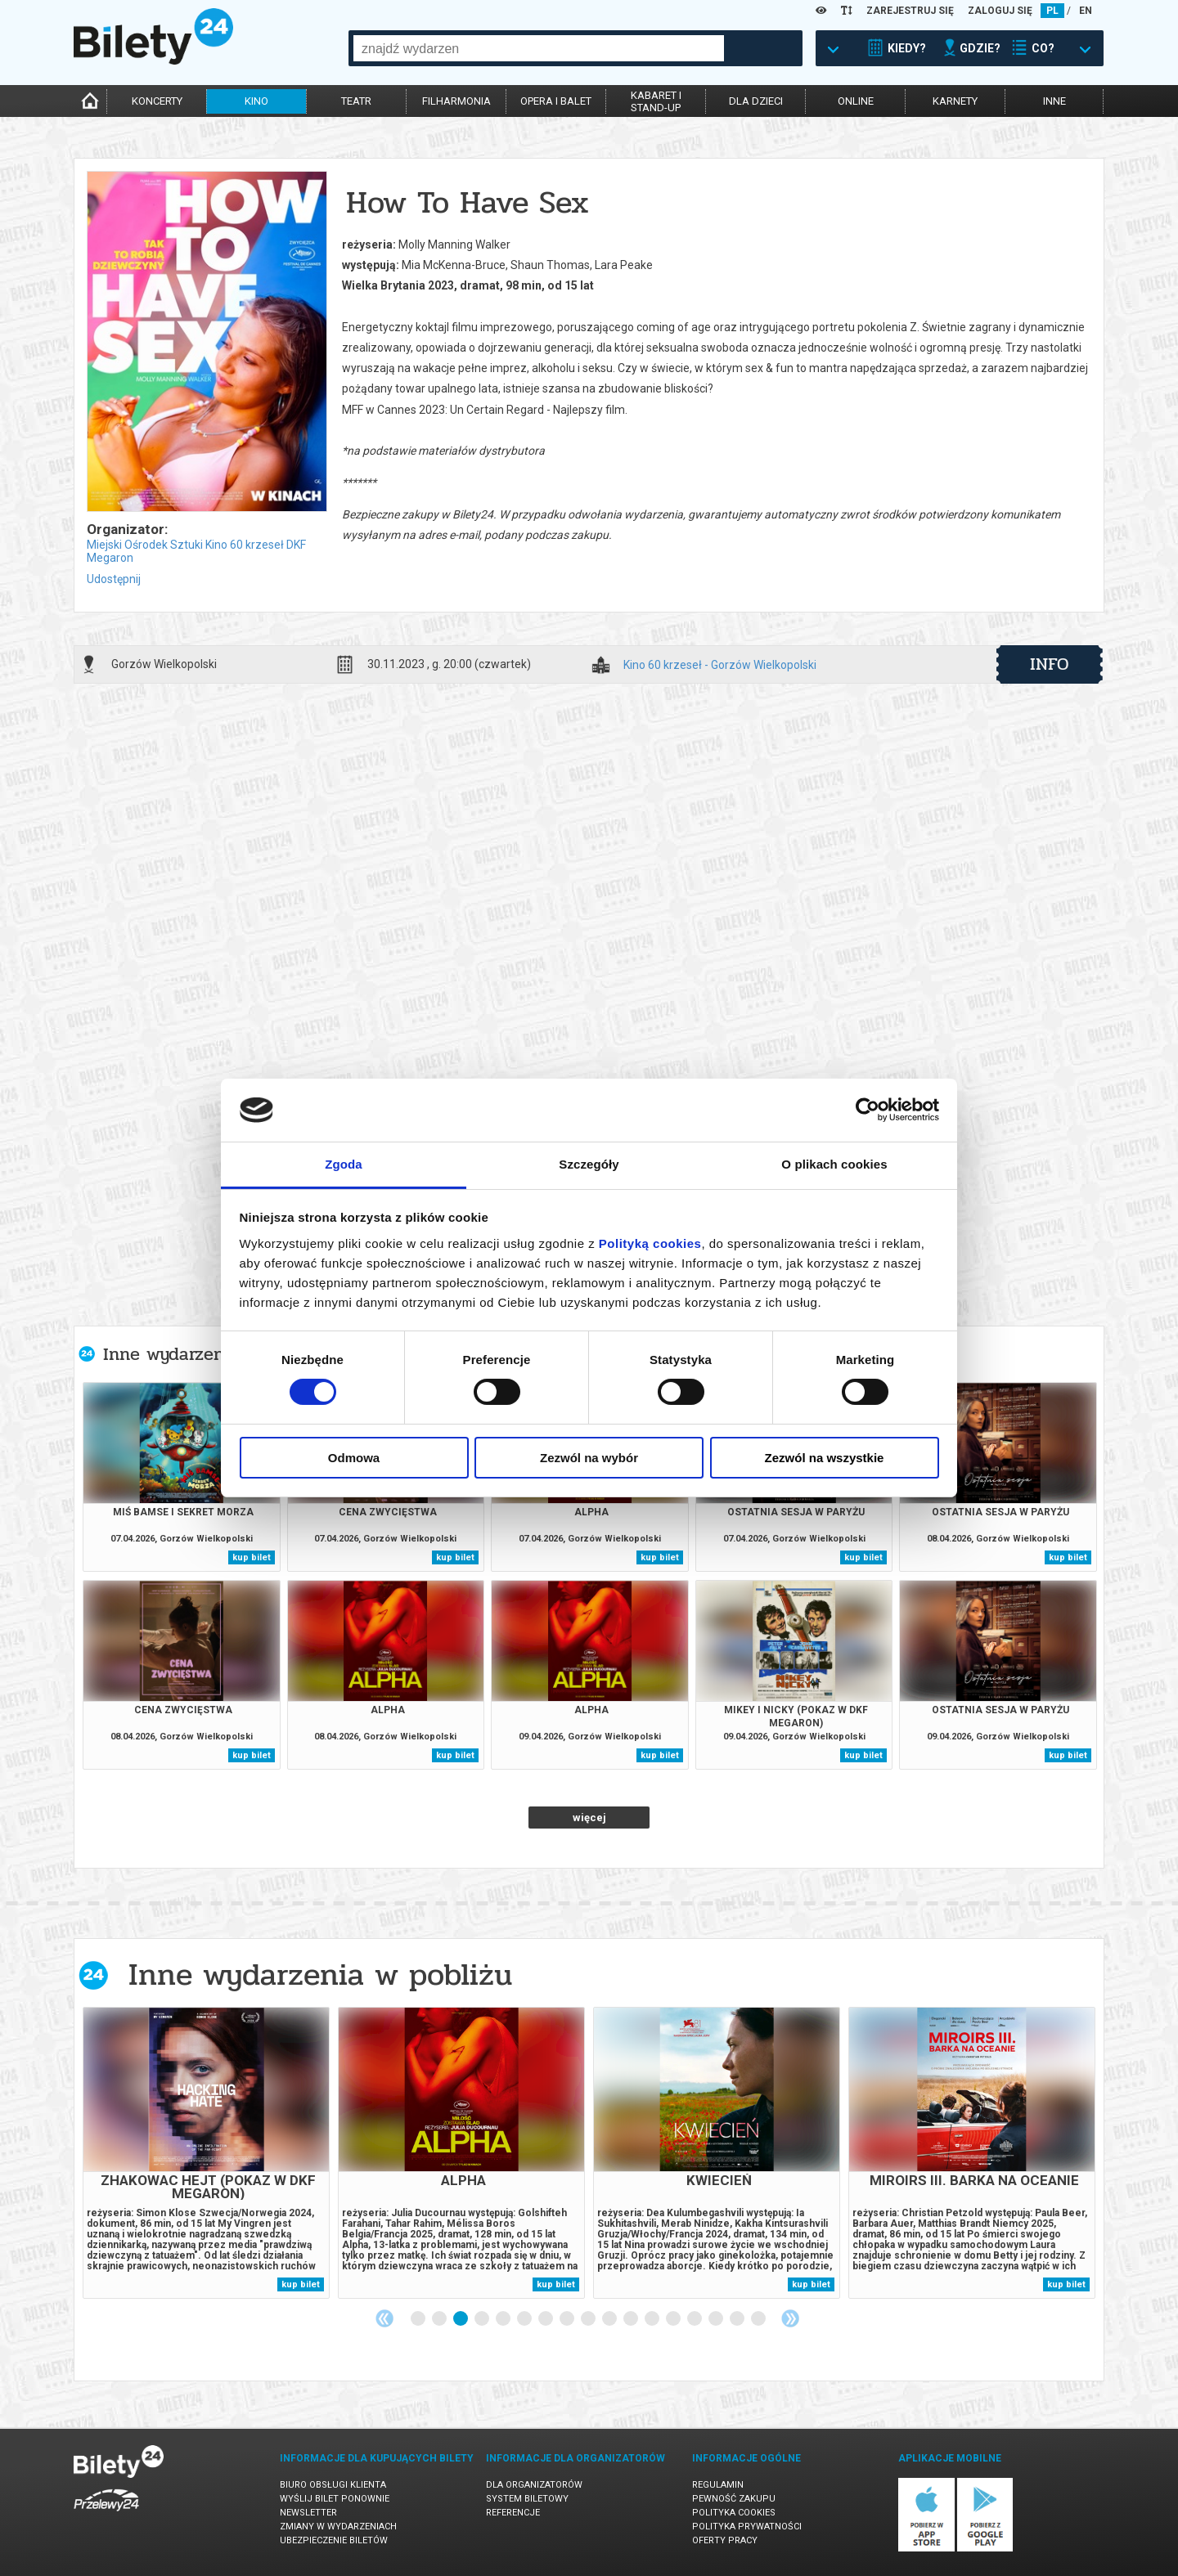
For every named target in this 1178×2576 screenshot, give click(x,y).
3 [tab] (461, 2319)
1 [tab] (419, 2319)
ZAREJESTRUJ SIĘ (910, 10)
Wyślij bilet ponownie (334, 2498)
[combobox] (538, 48)
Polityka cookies (734, 2512)
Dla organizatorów (534, 2485)
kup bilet (251, 1557)
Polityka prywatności (747, 2526)
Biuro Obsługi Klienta (333, 2485)
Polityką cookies (650, 1243)
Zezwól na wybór (589, 1458)
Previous (384, 2318)
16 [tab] (738, 2319)
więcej (589, 1817)
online (856, 101)
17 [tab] (759, 2319)
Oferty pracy (725, 2540)
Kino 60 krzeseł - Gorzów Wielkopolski (719, 665)
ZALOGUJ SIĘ (1000, 10)
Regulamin (718, 2485)
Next (790, 2318)
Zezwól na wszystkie (824, 1458)
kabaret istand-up (656, 101)
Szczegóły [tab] (588, 1164)
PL (1052, 10)
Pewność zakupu (734, 2498)
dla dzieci (756, 101)
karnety (955, 101)
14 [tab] (695, 2319)
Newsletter (308, 2512)
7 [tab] (546, 2319)
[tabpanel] (206, 2153)
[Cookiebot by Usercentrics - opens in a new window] (867, 1109)
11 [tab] (631, 2319)
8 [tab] (568, 2319)
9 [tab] (589, 2319)
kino (256, 101)
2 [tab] (440, 2319)
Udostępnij (114, 579)
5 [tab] (504, 2319)
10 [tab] (610, 2319)
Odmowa (354, 1458)
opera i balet (555, 101)
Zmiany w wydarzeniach (338, 2526)
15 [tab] (716, 2319)
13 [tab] (674, 2319)
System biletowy (527, 2498)
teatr (356, 101)
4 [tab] (482, 2319)
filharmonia (456, 101)
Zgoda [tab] (343, 1164)
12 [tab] (653, 2319)
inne (1054, 101)
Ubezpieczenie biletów (334, 2540)
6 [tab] (525, 2319)
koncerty (157, 101)
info (1049, 664)
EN (1085, 10)
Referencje (513, 2512)
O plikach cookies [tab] (834, 1164)
